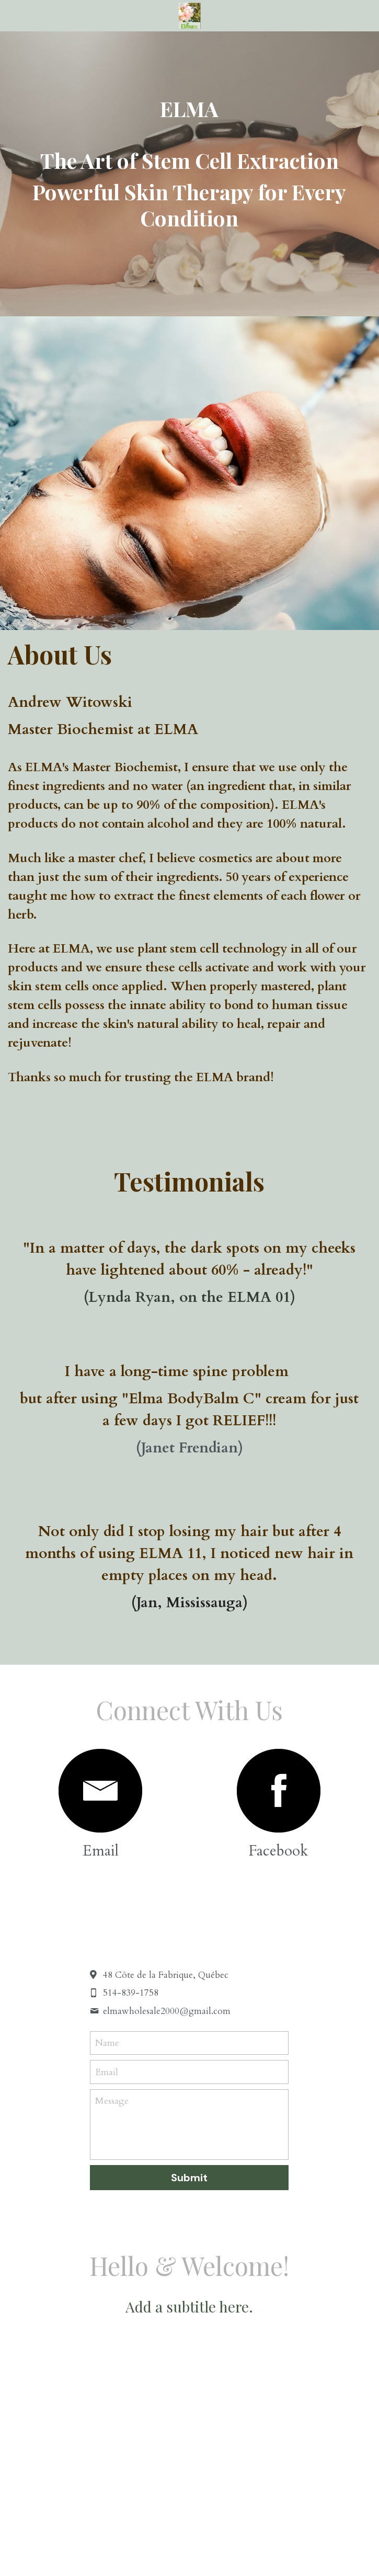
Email (106, 2071)
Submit (189, 2177)
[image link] (100, 1791)
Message (112, 2101)
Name (107, 2043)
